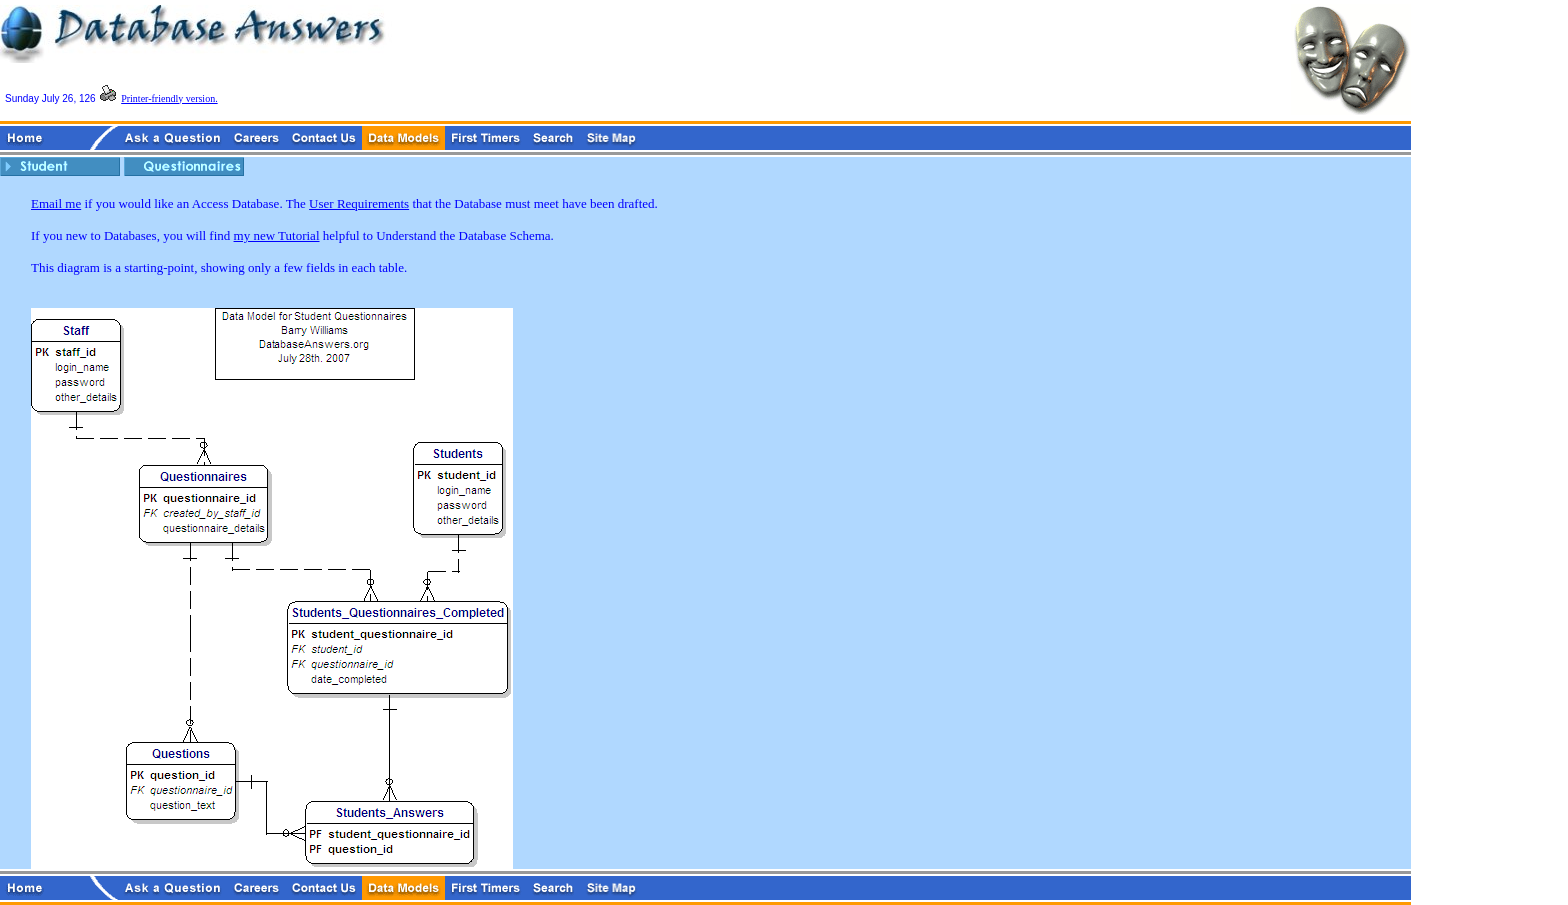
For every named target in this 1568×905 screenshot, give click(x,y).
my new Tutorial (277, 235)
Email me (56, 203)
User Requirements (359, 203)
